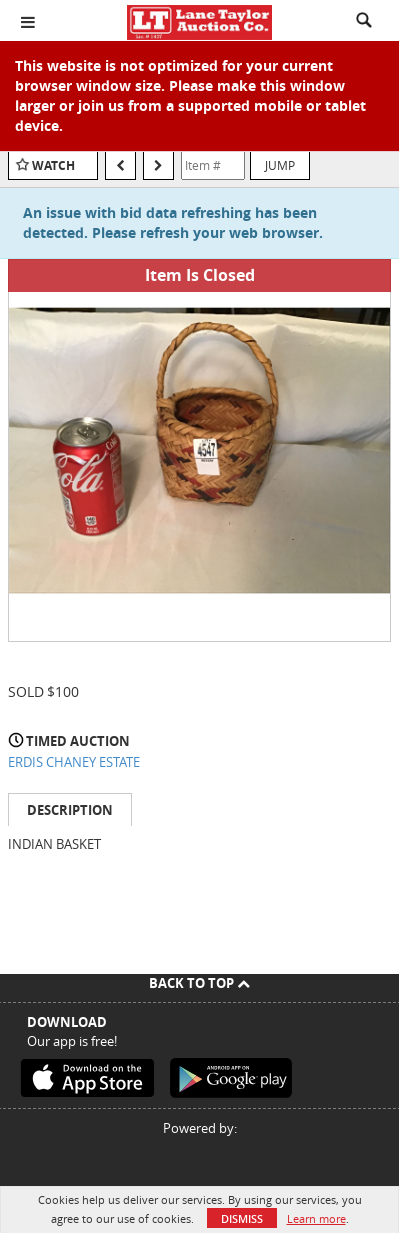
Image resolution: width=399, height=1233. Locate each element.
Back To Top (199, 983)
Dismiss (242, 1218)
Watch (53, 165)
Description (70, 810)
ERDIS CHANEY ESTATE (74, 762)
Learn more (316, 1218)
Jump (280, 165)
